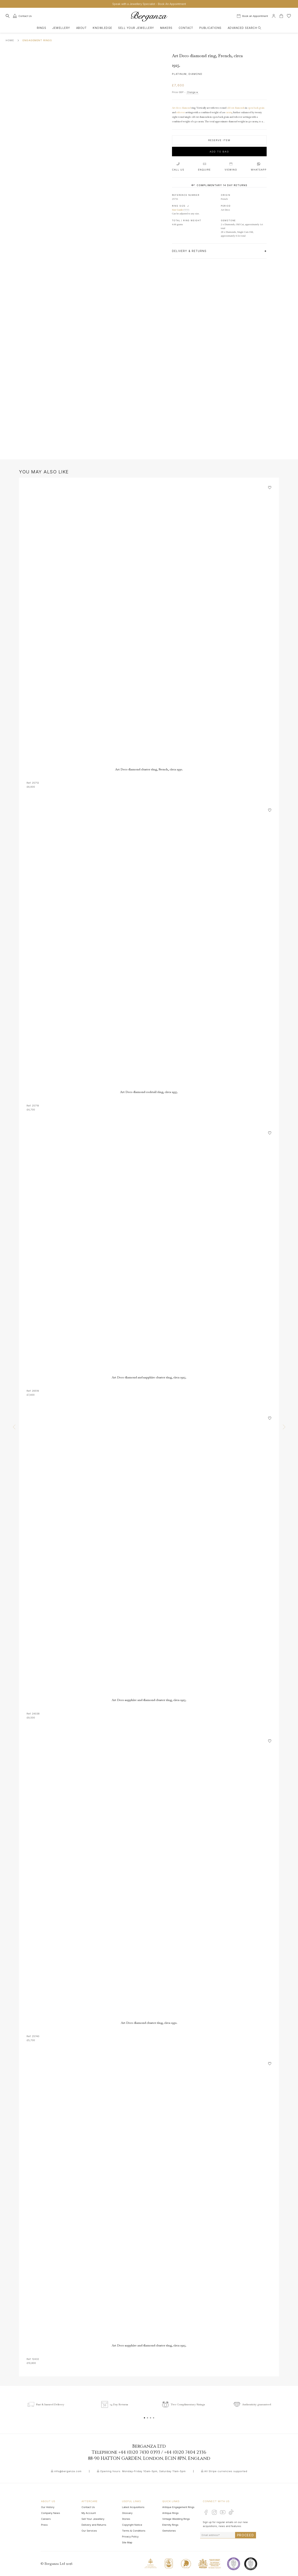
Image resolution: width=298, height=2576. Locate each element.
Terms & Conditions (133, 2530)
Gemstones (169, 2530)
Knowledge (102, 27)
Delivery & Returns (219, 251)
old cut (230, 107)
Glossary (127, 2512)
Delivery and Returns (94, 2524)
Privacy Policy (130, 2536)
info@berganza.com (68, 2471)
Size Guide (180, 209)
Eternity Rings (170, 2524)
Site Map (127, 2542)
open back (253, 107)
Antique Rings (170, 2512)
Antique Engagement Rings (178, 2507)
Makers (166, 27)
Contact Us (88, 2507)
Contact (186, 27)
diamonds (240, 107)
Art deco (176, 107)
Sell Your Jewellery (136, 27)
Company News (50, 2512)
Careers (46, 2518)
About (81, 27)
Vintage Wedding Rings (176, 2518)
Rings (41, 27)
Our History (47, 2507)
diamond (186, 107)
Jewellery (61, 27)
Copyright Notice (132, 2524)
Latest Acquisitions (133, 2507)
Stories (126, 2518)
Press (44, 2524)
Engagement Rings (37, 40)
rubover (180, 112)
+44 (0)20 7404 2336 (185, 2452)
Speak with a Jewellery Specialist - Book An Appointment (149, 4)
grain (261, 107)
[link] (149, 626)
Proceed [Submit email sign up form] (245, 2535)
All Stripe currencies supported (225, 2471)
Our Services (89, 2530)
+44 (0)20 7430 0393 (139, 2452)
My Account (89, 2512)
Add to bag (219, 151)
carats (229, 112)
